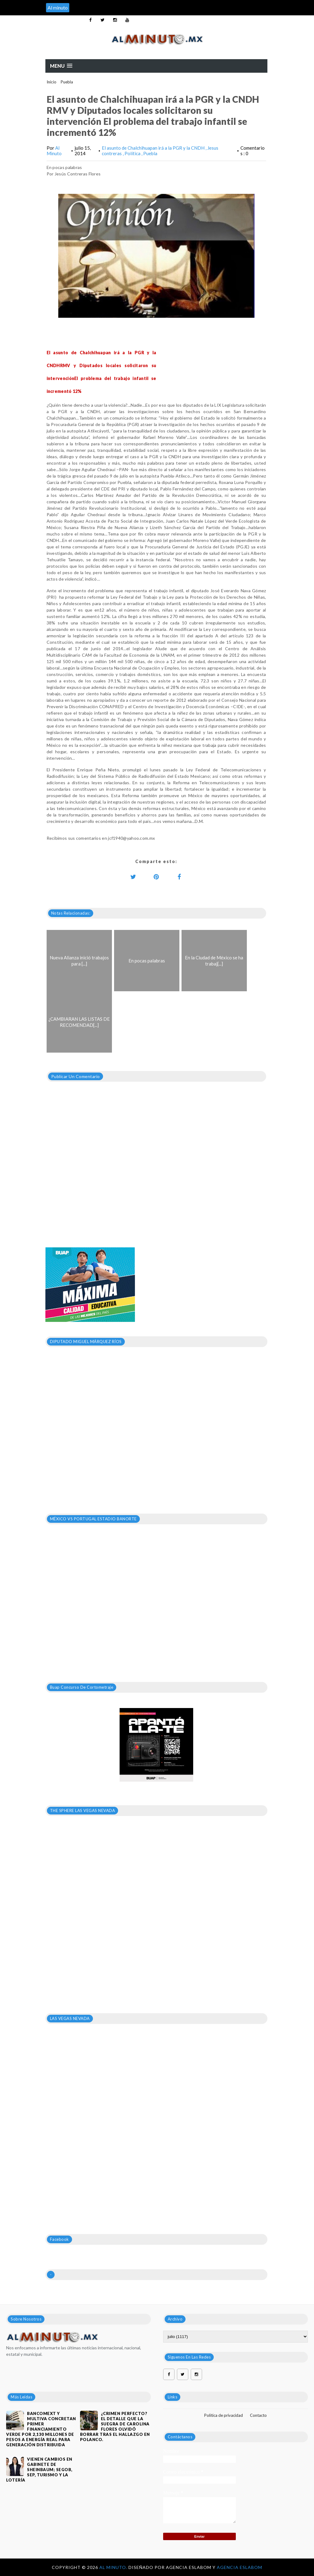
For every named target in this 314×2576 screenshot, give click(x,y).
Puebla (67, 81)
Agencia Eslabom (239, 2567)
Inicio (51, 81)
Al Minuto (54, 150)
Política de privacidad (223, 2415)
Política (132, 153)
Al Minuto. (113, 2567)
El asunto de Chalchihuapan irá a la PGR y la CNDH (153, 148)
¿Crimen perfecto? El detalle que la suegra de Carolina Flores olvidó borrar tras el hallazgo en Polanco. (115, 2426)
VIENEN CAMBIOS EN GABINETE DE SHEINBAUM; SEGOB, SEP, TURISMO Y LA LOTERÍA (39, 2469)
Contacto (258, 2415)
